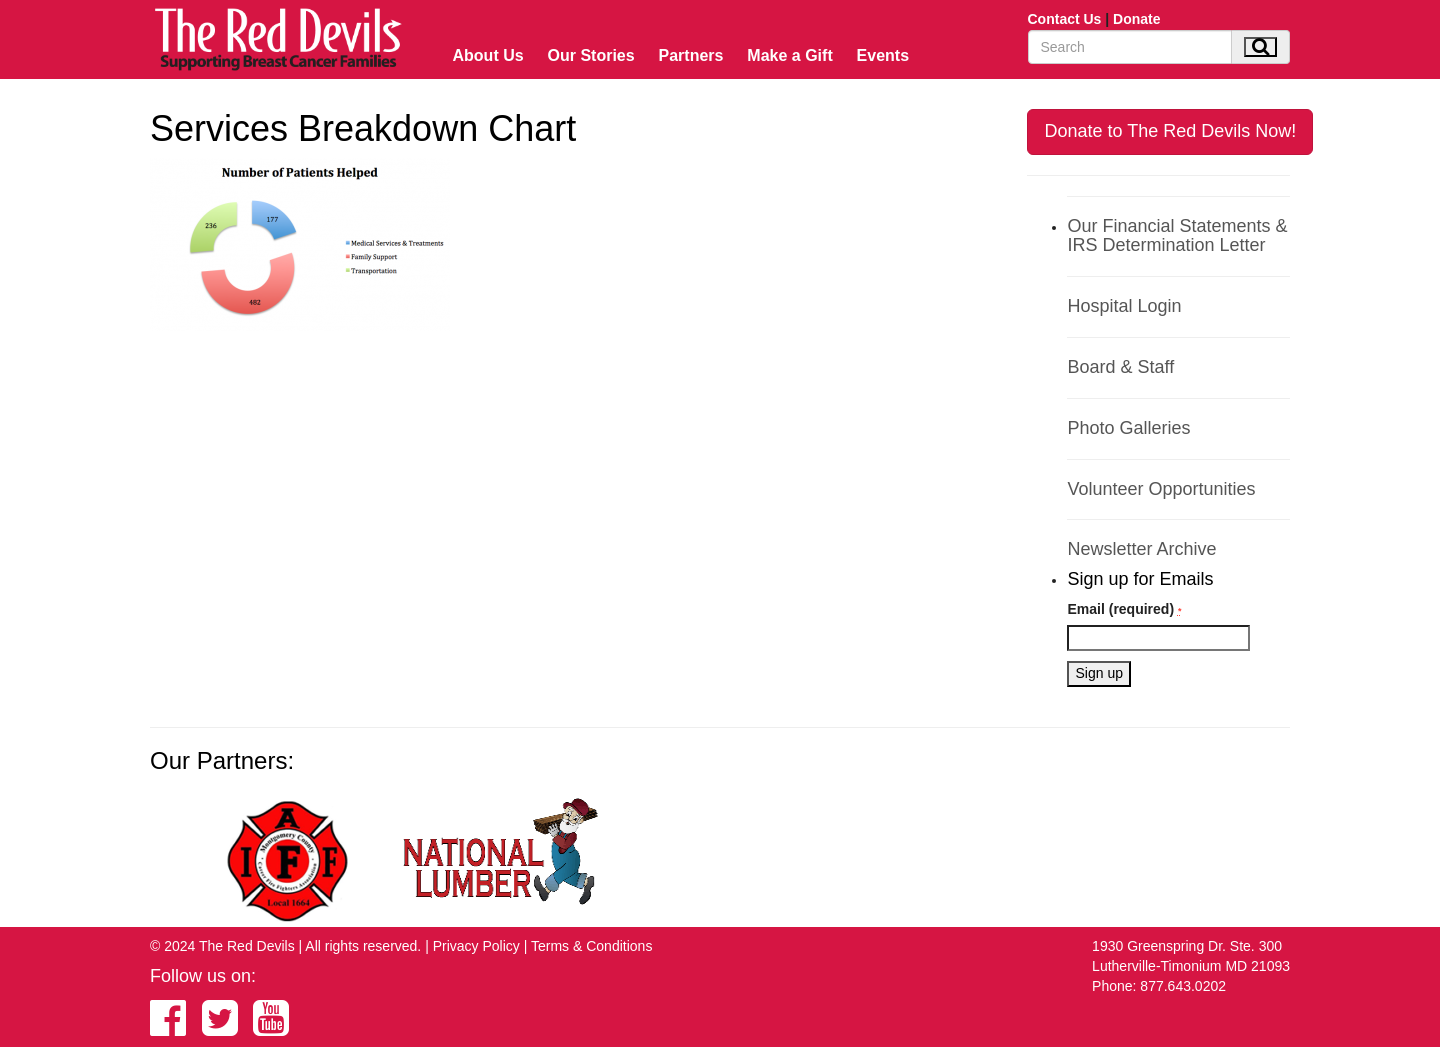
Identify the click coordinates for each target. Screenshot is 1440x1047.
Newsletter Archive (1141, 549)
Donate (1136, 19)
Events (883, 55)
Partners (691, 55)
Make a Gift (789, 55)
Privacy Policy (476, 946)
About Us (488, 55)
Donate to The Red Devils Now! (1170, 131)
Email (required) (1124, 609)
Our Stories (591, 55)
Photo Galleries (1128, 428)
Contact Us (1065, 19)
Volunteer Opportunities (1161, 489)
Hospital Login (1124, 306)
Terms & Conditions (591, 946)
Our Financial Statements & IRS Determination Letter (1177, 236)
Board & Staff (1120, 367)
